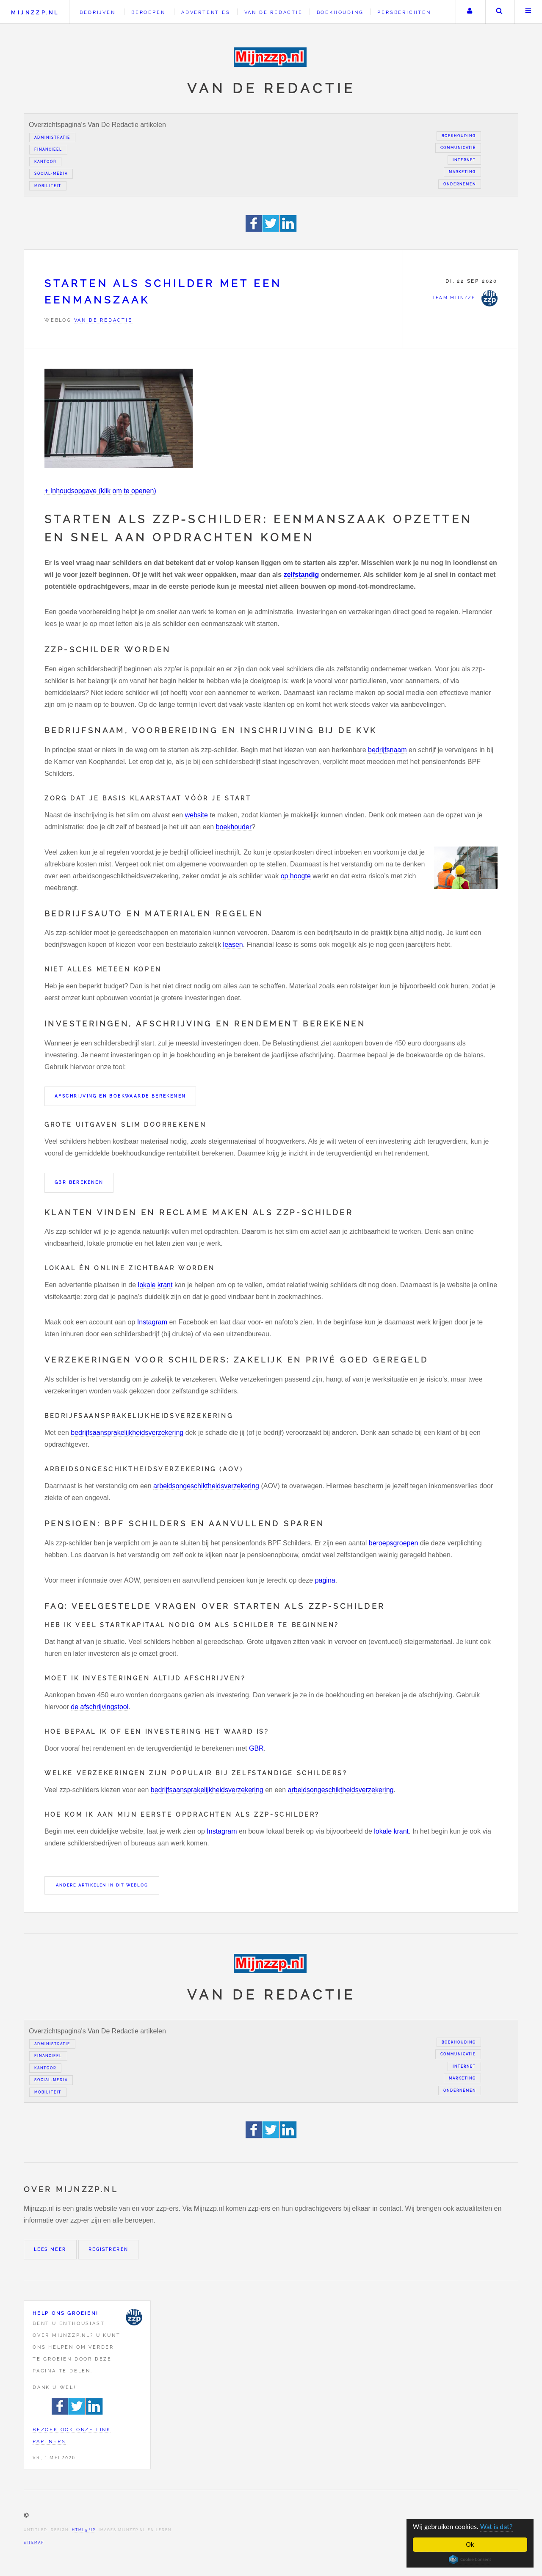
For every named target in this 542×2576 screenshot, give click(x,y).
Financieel (48, 149)
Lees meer (50, 2249)
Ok (470, 2544)
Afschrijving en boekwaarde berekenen (120, 1096)
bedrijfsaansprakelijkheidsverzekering (127, 1432)
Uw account (469, 12)
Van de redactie (273, 12)
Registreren (108, 2249)
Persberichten (404, 12)
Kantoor (45, 162)
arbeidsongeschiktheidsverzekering (206, 1485)
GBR (256, 1748)
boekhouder (234, 826)
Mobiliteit (47, 186)
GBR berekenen (79, 1182)
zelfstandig (302, 574)
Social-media (51, 173)
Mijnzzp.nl (35, 12)
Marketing (462, 172)
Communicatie (458, 148)
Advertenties (205, 12)
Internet (464, 160)
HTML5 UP (83, 2530)
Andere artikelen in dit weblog (102, 1885)
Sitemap (34, 2542)
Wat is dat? (496, 2527)
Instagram (152, 1322)
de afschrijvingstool (99, 1706)
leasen (233, 944)
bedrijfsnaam (387, 749)
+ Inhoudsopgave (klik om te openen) (100, 490)
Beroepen (148, 12)
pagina (325, 1580)
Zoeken (499, 12)
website (196, 815)
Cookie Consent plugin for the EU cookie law (470, 2559)
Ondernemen (459, 184)
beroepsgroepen (393, 1543)
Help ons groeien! (66, 2313)
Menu (528, 12)
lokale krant (155, 1284)
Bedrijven (97, 12)
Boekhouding (340, 12)
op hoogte (296, 876)
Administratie (52, 137)
